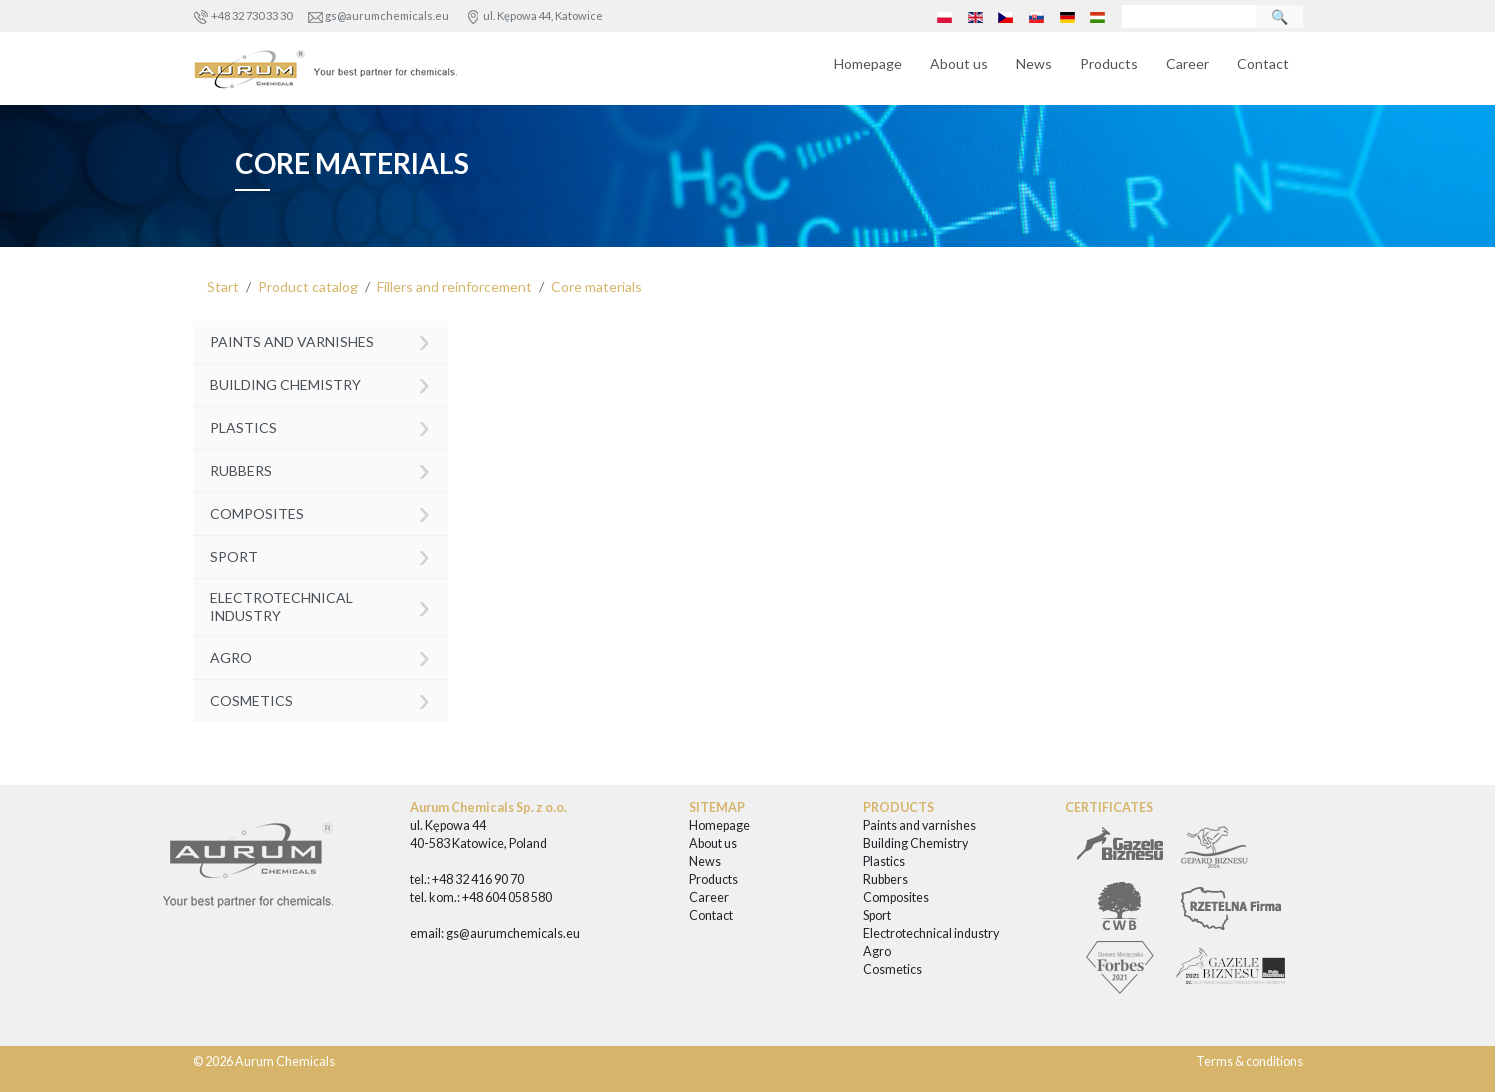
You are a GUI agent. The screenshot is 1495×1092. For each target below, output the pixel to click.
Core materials (596, 286)
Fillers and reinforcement (454, 286)
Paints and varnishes (320, 340)
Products (1109, 63)
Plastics (320, 425)
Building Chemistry (320, 382)
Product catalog (308, 286)
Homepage (868, 63)
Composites (320, 511)
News (1034, 63)
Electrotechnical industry (320, 605)
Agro (320, 655)
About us (959, 63)
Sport (320, 554)
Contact (1263, 63)
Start (223, 286)
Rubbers (320, 468)
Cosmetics (320, 698)
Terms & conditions (1249, 1061)
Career (1187, 63)
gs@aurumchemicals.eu (387, 15)
